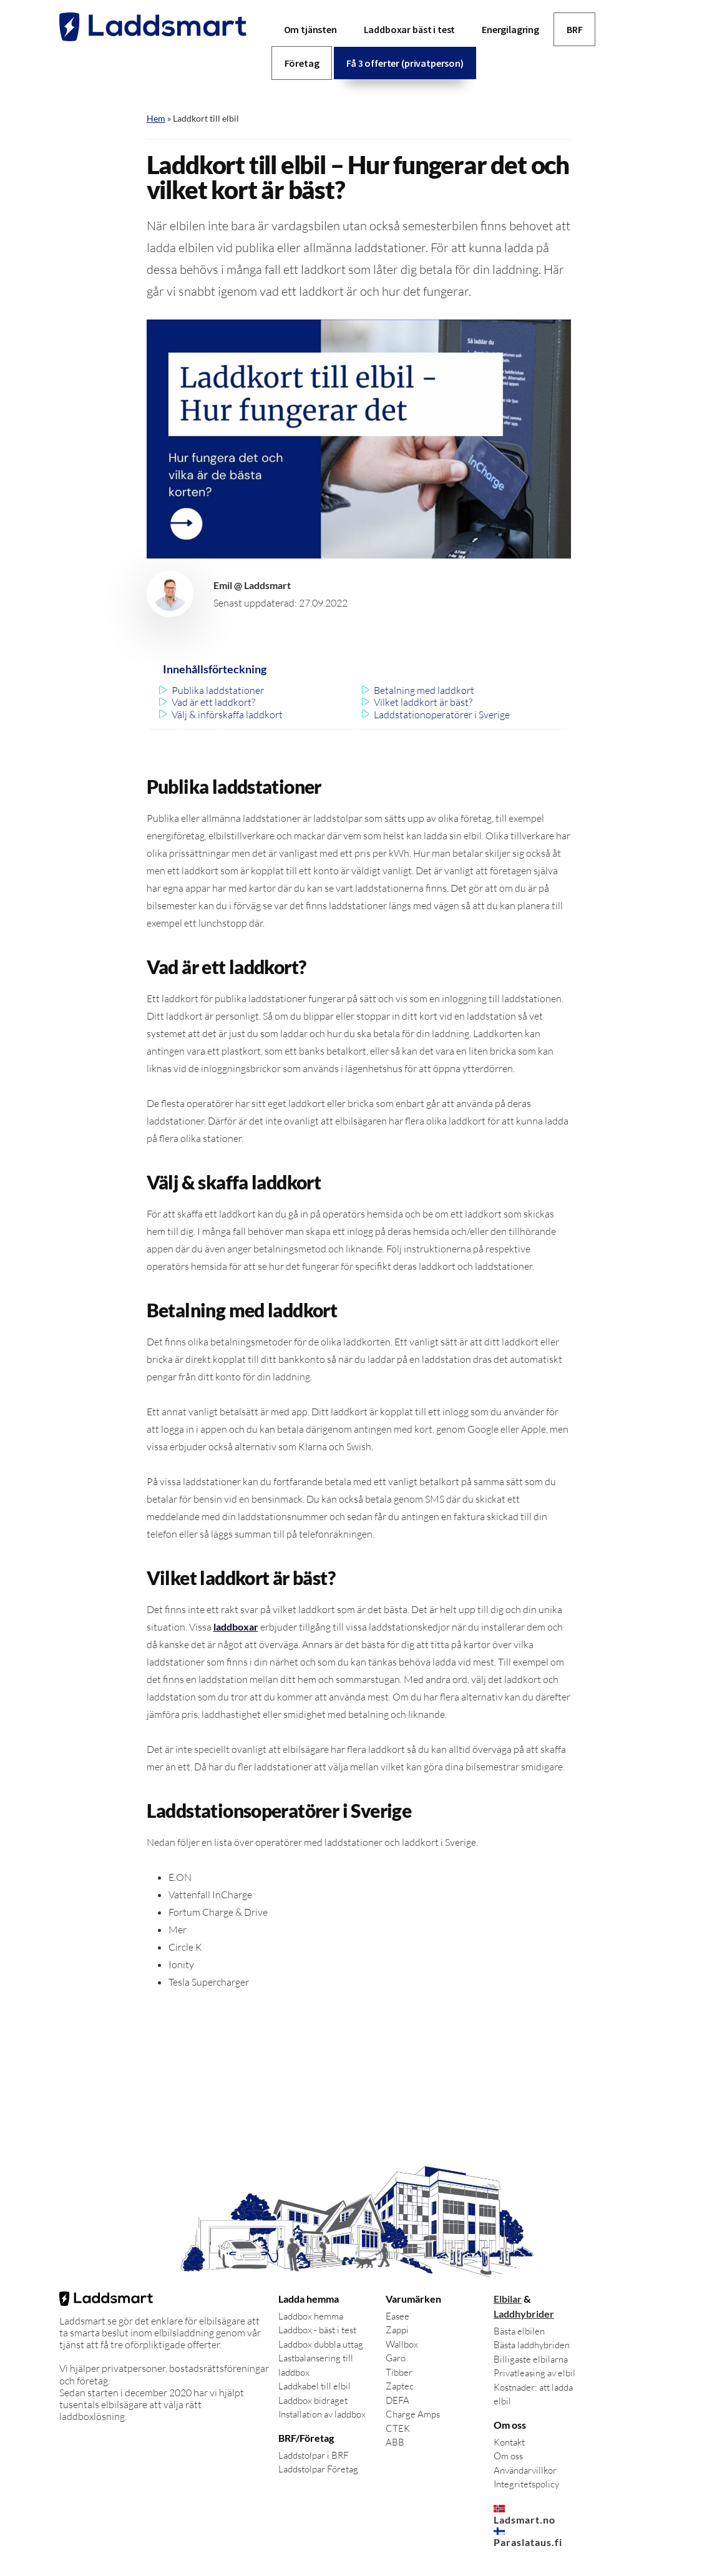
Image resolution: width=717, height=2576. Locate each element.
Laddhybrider (524, 2314)
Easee (397, 2316)
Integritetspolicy (526, 2484)
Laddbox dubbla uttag (320, 2344)
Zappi (397, 2330)
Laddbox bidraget (313, 2400)
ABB (395, 2442)
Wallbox (402, 2344)
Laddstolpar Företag (318, 2469)
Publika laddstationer (218, 690)
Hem (156, 118)
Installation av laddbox (322, 2414)
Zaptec (400, 2386)
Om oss (508, 2456)
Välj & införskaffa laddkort (227, 714)
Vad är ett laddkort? (213, 702)
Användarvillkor (525, 2470)
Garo (396, 2358)
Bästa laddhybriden (532, 2345)
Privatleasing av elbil (534, 2373)
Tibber (399, 2372)
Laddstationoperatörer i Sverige (442, 714)
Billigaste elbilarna (531, 2359)
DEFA (397, 2400)
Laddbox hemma (310, 2316)
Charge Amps (413, 2414)
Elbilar (508, 2299)
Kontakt (509, 2442)
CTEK (398, 2428)
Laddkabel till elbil (314, 2386)
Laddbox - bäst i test (317, 2330)
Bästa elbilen (519, 2331)
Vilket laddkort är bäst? (423, 702)
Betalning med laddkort (424, 690)
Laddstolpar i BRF (313, 2455)
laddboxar (235, 1626)
